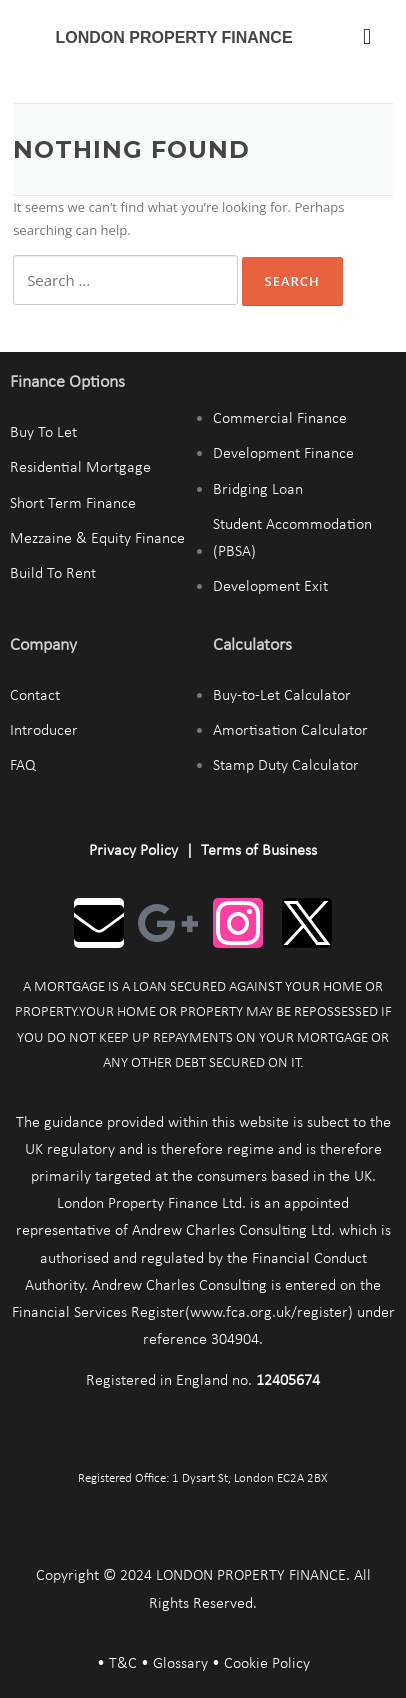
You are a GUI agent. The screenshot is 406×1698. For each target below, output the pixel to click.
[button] (367, 36)
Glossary (180, 1664)
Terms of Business (259, 851)
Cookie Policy (267, 1664)
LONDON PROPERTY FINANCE (174, 37)
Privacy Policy (133, 851)
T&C (123, 1664)
